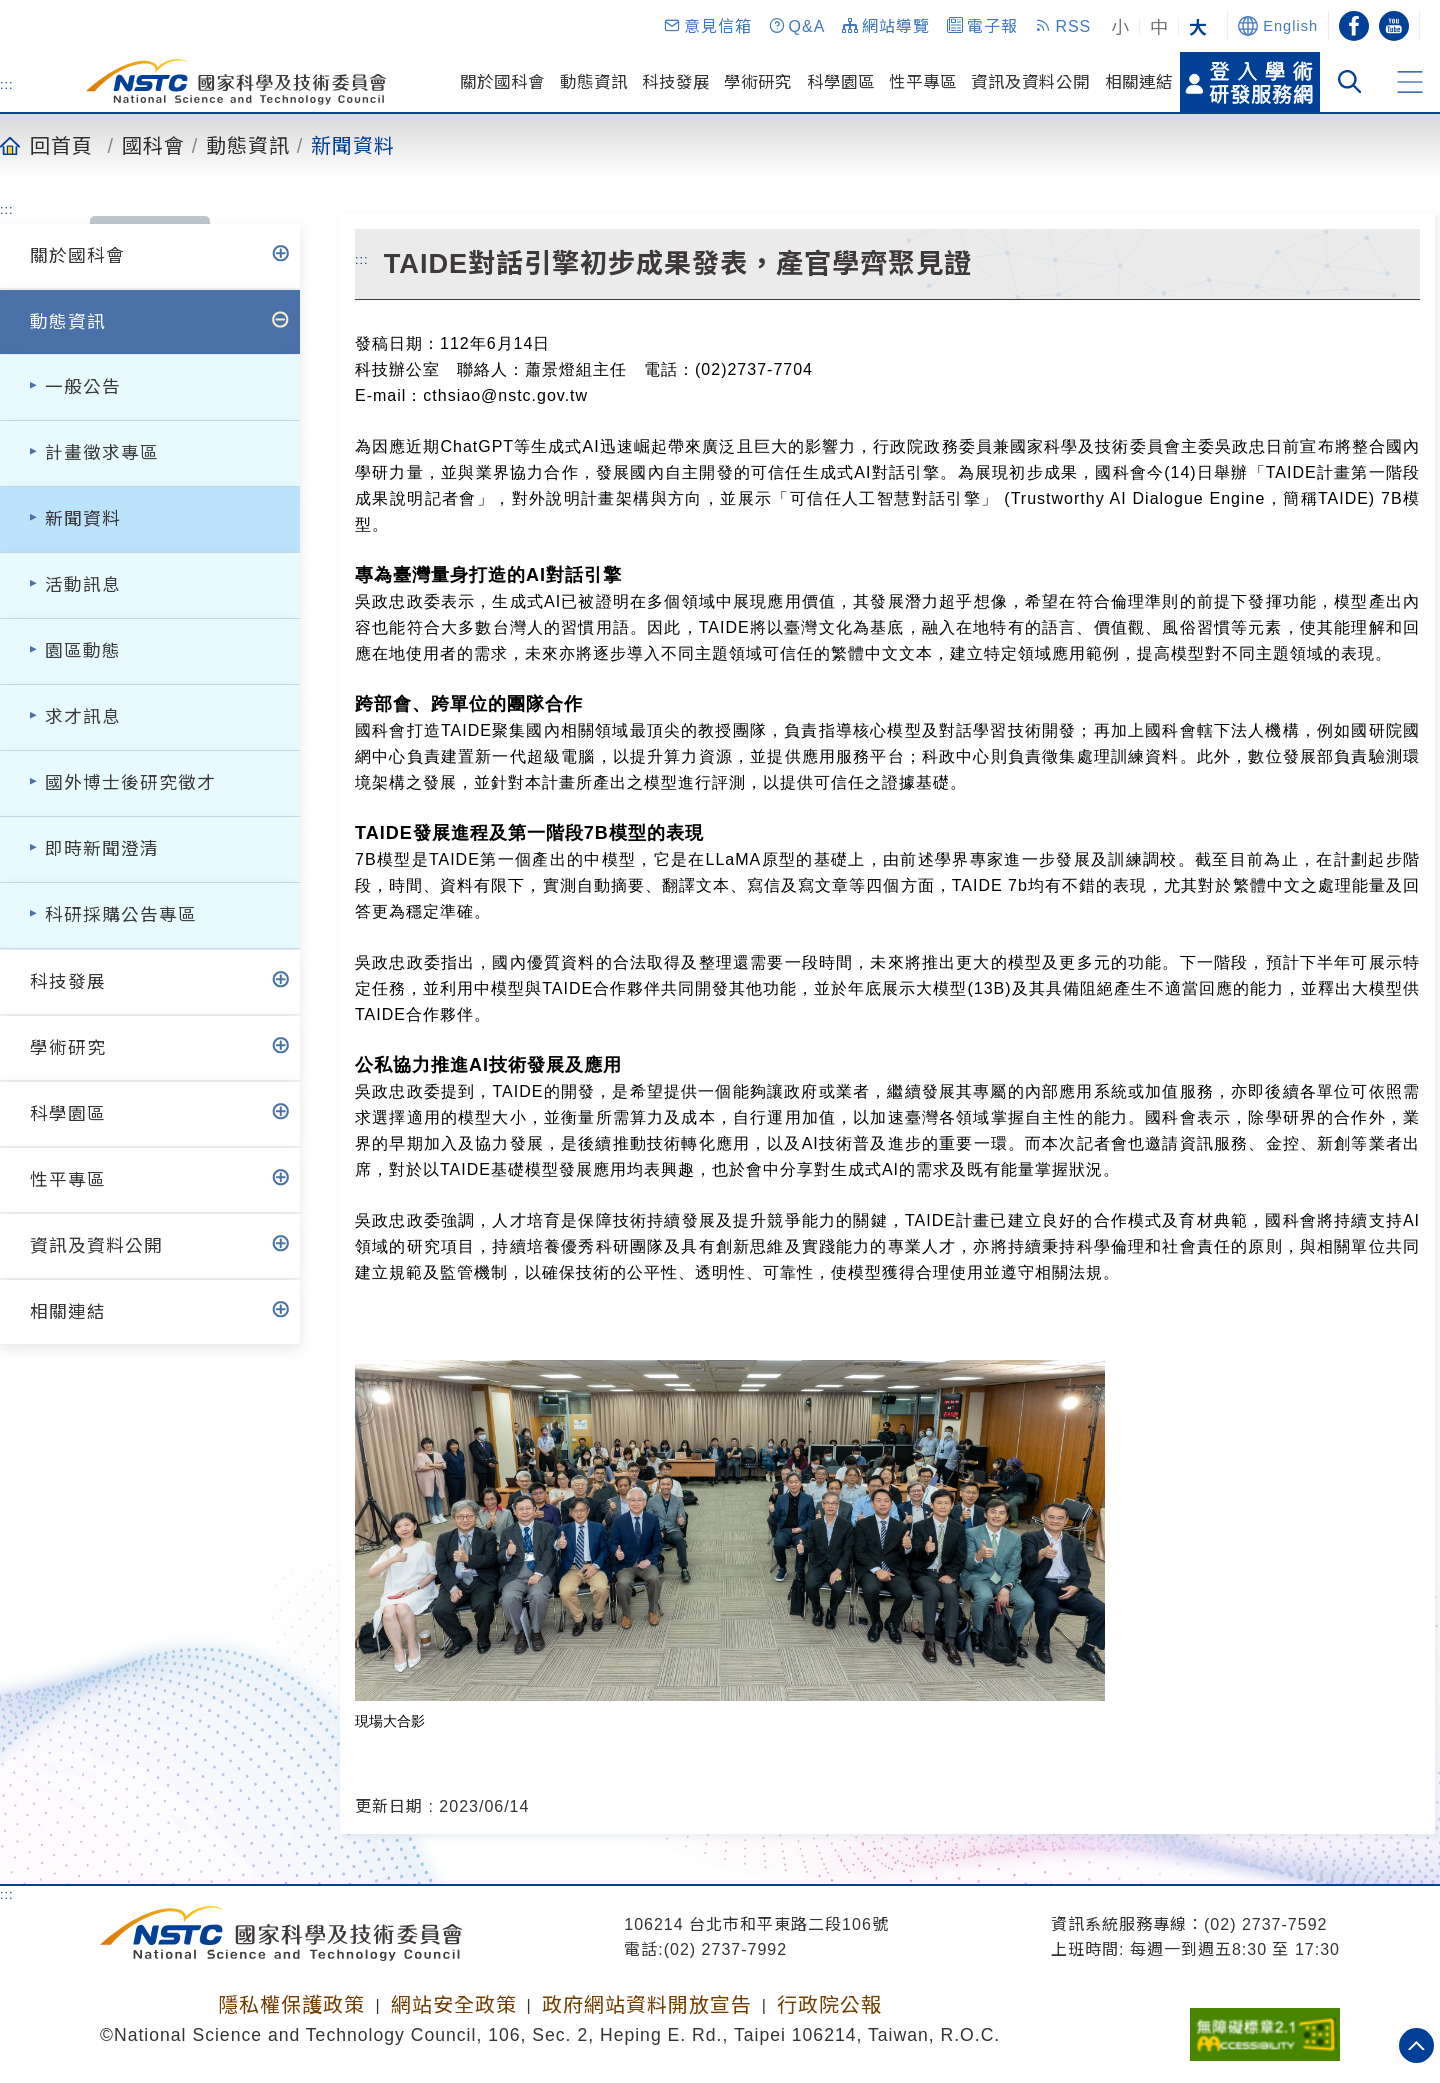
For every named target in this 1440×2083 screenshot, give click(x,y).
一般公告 (83, 387)
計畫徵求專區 (102, 453)
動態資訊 (594, 82)
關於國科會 (502, 82)
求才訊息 (83, 717)
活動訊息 (83, 585)
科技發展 (676, 82)
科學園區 (841, 82)
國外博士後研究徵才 (130, 783)
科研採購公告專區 (121, 915)
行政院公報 (829, 2005)
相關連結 (1139, 82)
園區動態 (83, 651)
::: (7, 84)
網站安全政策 (454, 2005)
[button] (707, 26)
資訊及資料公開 (1030, 82)
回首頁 (61, 145)
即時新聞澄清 (102, 849)
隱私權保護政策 (291, 2005)
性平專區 (923, 82)
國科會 (153, 145)
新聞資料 (353, 145)
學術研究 (758, 82)
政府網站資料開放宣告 (647, 2005)
